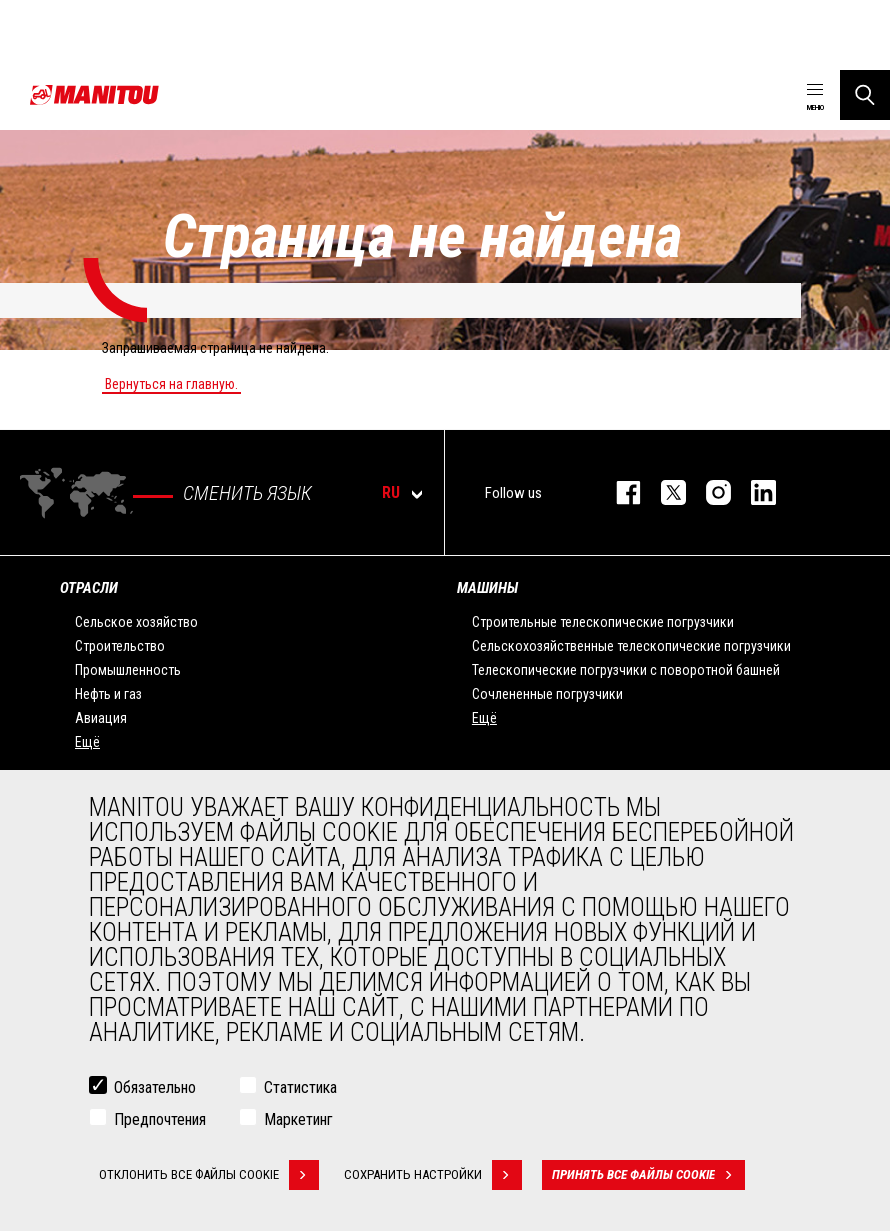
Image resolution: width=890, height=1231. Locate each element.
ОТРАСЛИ (89, 588)
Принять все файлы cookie (648, 1175)
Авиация (101, 718)
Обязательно (155, 1087)
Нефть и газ (108, 694)
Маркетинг (298, 1119)
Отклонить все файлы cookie (209, 1175)
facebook (618, 492)
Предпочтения (160, 1119)
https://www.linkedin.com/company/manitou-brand (753, 492)
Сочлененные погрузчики (547, 694)
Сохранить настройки (433, 1175)
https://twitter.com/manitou (663, 492)
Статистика (300, 1087)
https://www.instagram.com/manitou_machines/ (708, 492)
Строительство (120, 646)
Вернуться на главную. (171, 384)
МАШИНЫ (487, 588)
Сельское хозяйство (136, 622)
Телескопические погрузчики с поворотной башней (626, 670)
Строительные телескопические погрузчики (603, 622)
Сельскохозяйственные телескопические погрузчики (631, 646)
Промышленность (128, 670)
